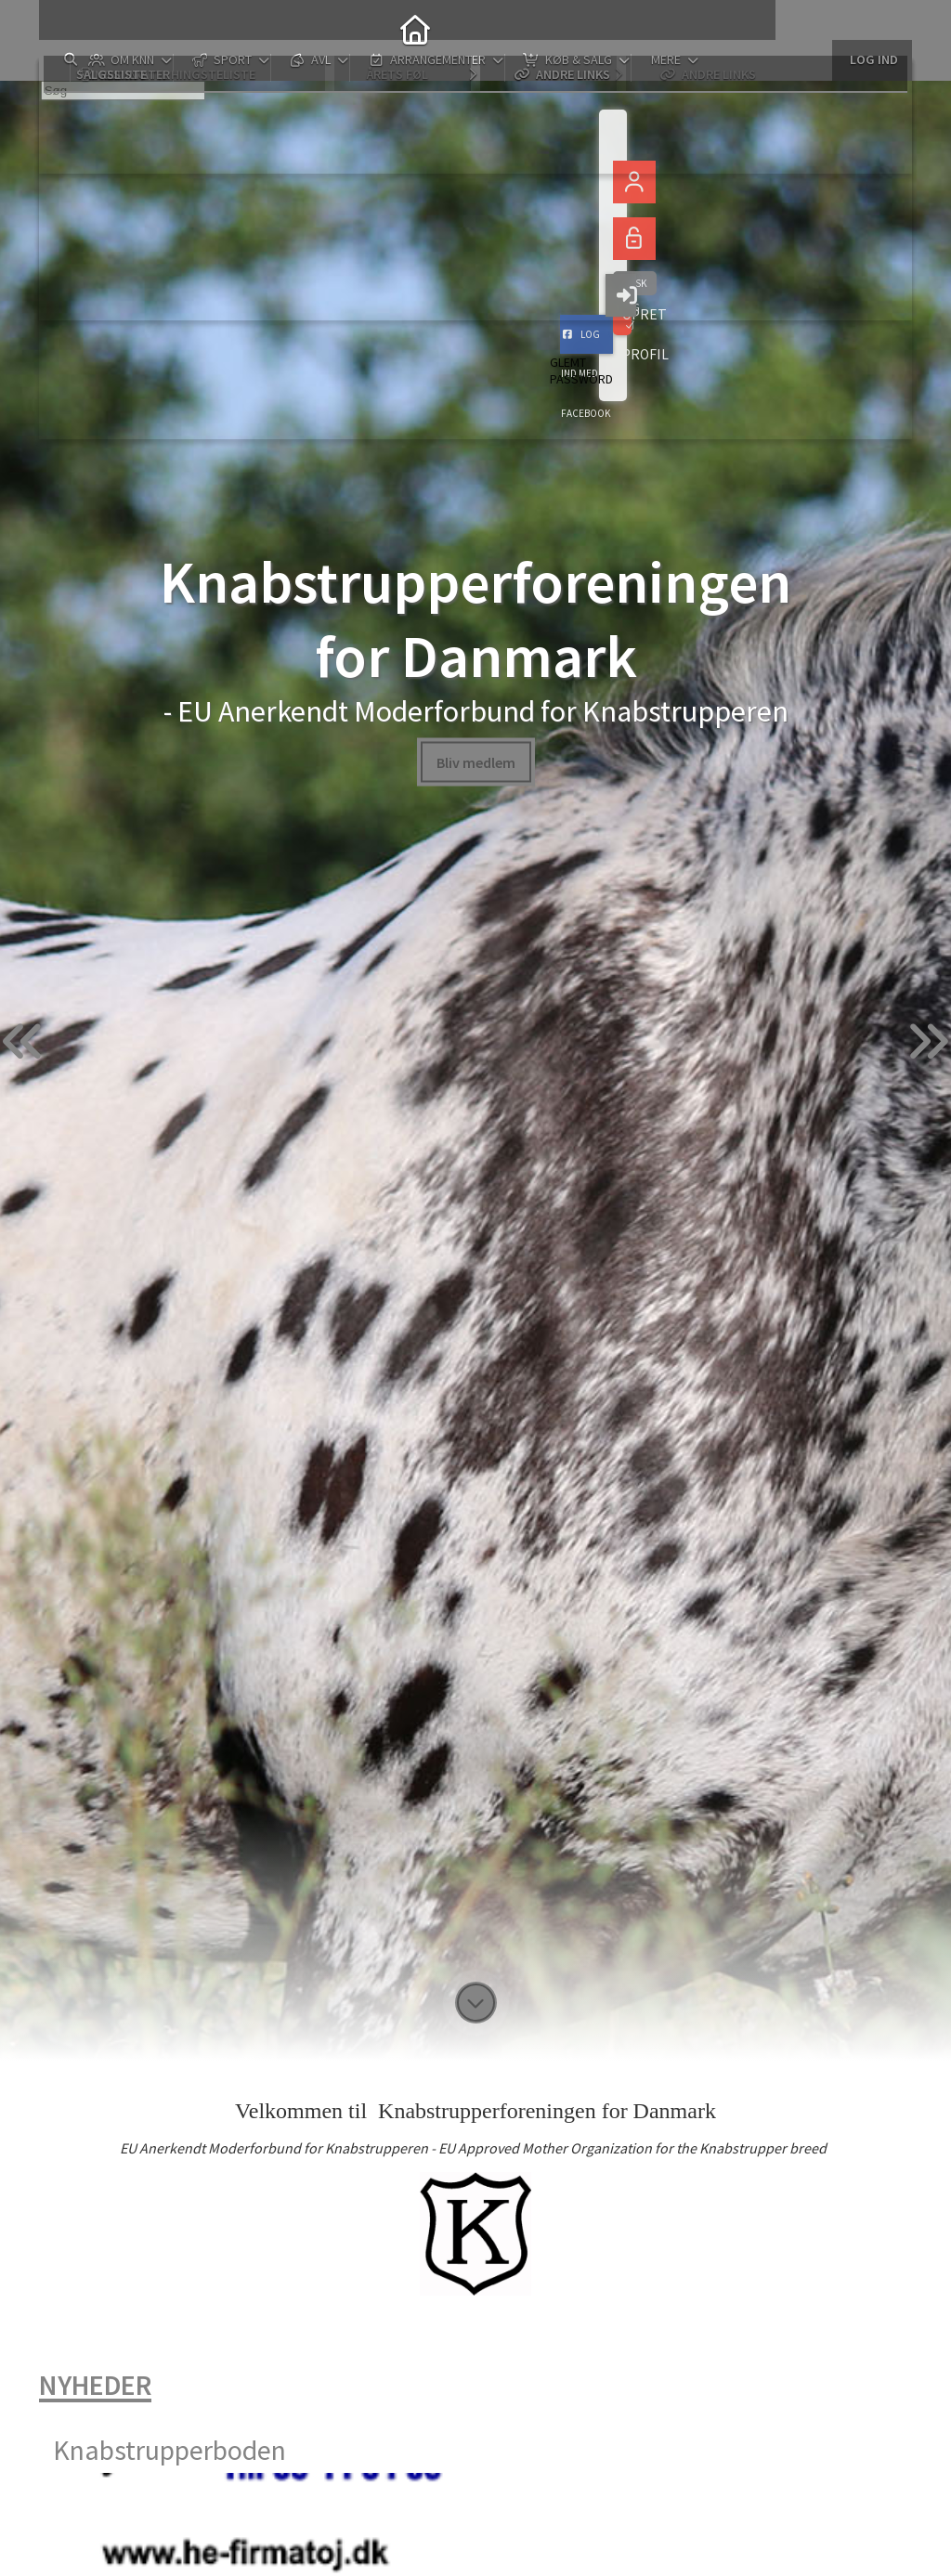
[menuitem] (67, 28)
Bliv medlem (475, 761)
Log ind (872, 27)
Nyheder (95, 2384)
